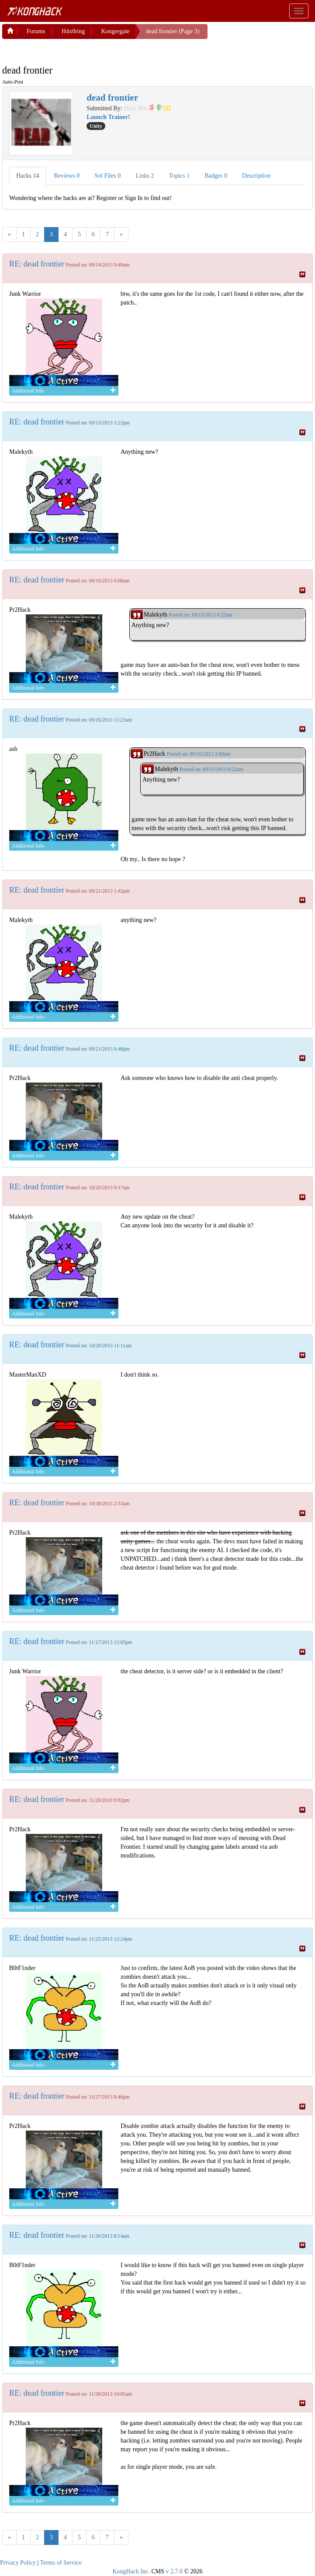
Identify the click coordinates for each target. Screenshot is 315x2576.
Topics (179, 174)
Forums (36, 29)
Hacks (27, 174)
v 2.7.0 (174, 2569)
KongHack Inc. (131, 2569)
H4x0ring (73, 29)
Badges (215, 174)
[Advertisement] (72, 48)
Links (144, 174)
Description (256, 174)
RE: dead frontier (36, 262)
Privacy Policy (18, 2561)
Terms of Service (61, 2561)
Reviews (67, 174)
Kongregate (115, 29)
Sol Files (107, 174)
